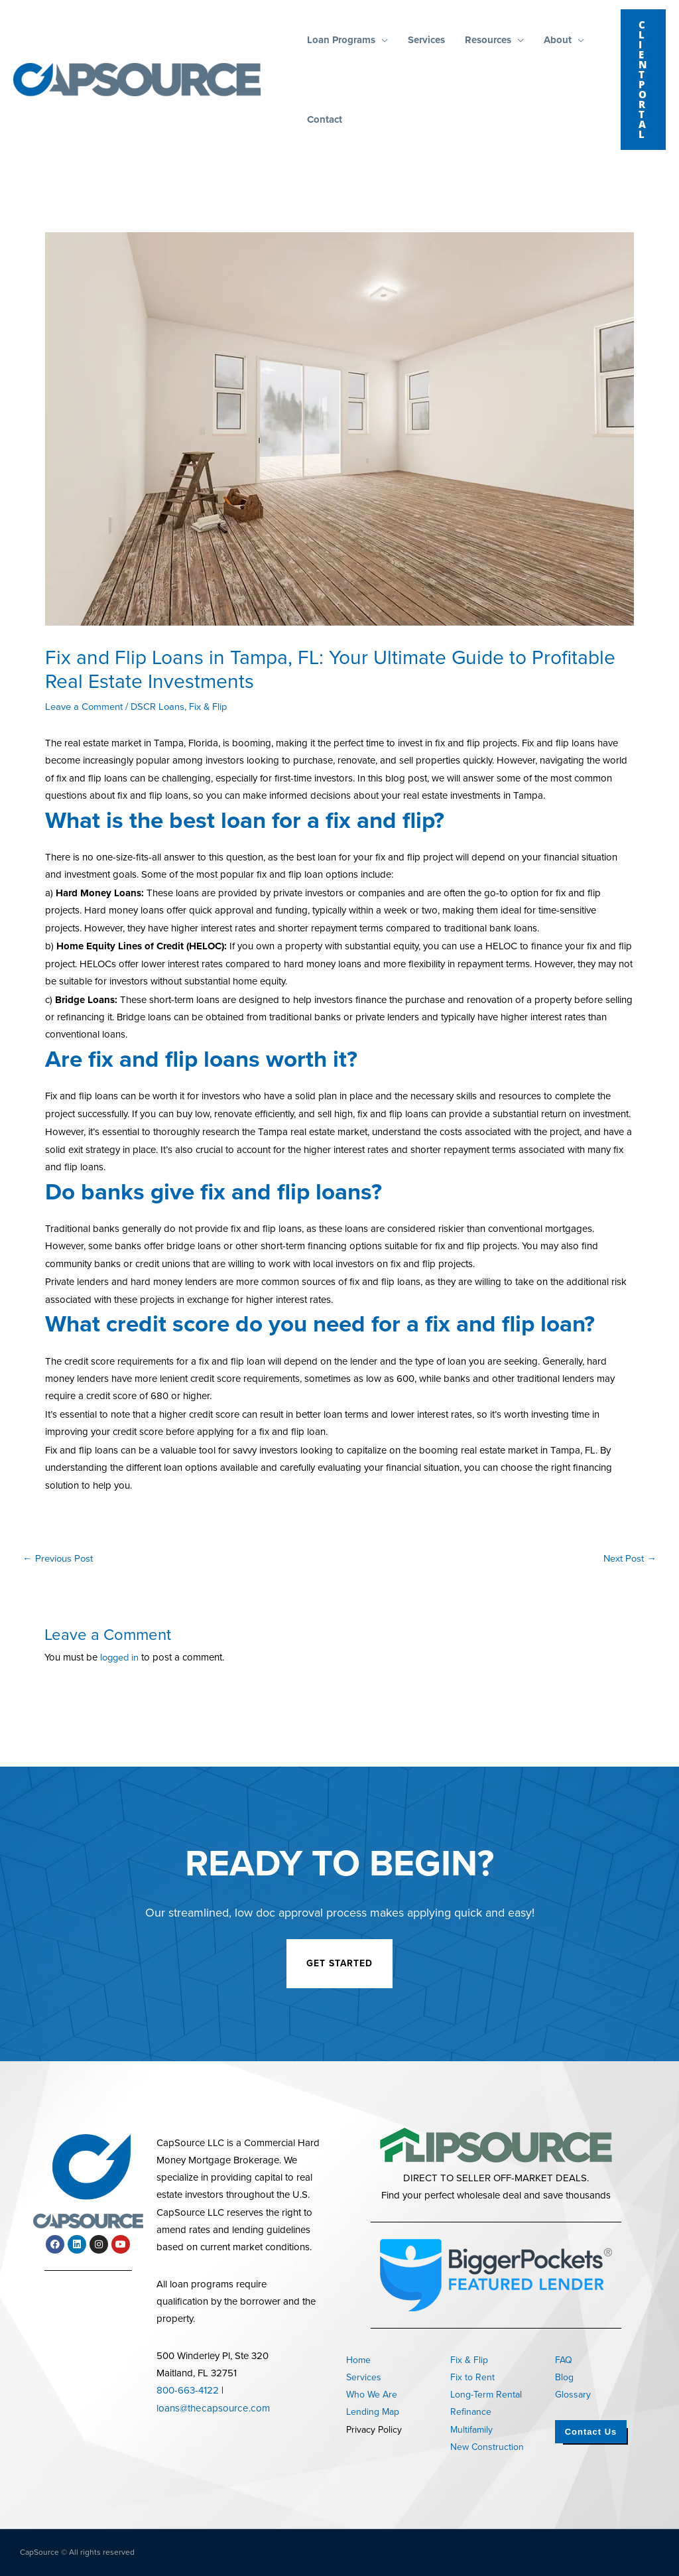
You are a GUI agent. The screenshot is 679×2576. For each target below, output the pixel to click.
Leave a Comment (84, 706)
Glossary (573, 2395)
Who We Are (371, 2395)
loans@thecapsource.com (211, 2407)
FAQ (563, 2360)
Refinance (470, 2412)
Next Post (629, 1558)
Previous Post (58, 1558)
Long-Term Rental (486, 2395)
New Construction (487, 2447)
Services (363, 2377)
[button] (381, 40)
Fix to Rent (472, 2377)
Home (358, 2360)
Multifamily (471, 2430)
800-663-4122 (187, 2390)
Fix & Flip (210, 706)
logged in (120, 1657)
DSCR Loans (158, 706)
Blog (564, 2377)
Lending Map (372, 2412)
